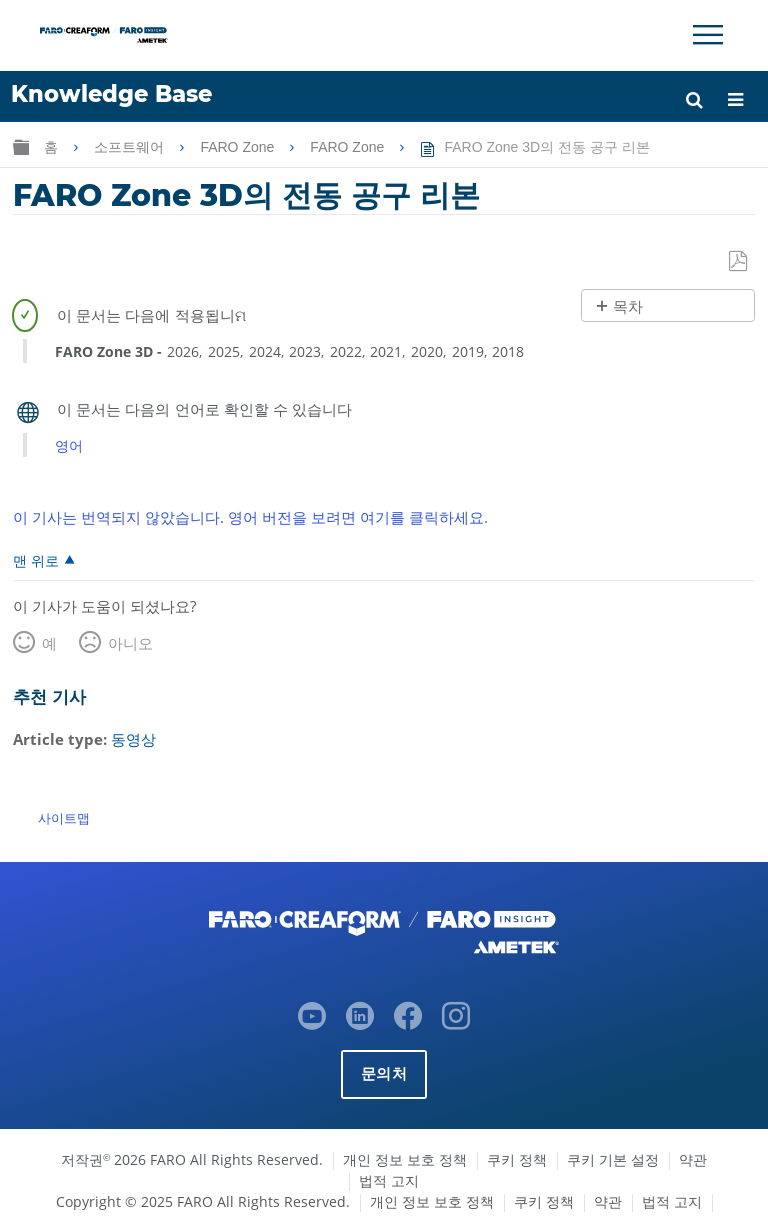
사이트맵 (64, 818)
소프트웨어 (131, 147)
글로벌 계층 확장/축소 (21, 146)
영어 (69, 445)
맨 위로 (36, 560)
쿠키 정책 (517, 1159)
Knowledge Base (111, 94)
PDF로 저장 (739, 262)
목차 (628, 306)
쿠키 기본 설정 (613, 1159)
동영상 (133, 739)
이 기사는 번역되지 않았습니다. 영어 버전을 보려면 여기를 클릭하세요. (250, 517)
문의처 (384, 1073)
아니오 (130, 643)
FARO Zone (239, 147)
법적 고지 (389, 1180)
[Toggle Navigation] (708, 35)
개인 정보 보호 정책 (405, 1159)
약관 (693, 1159)
